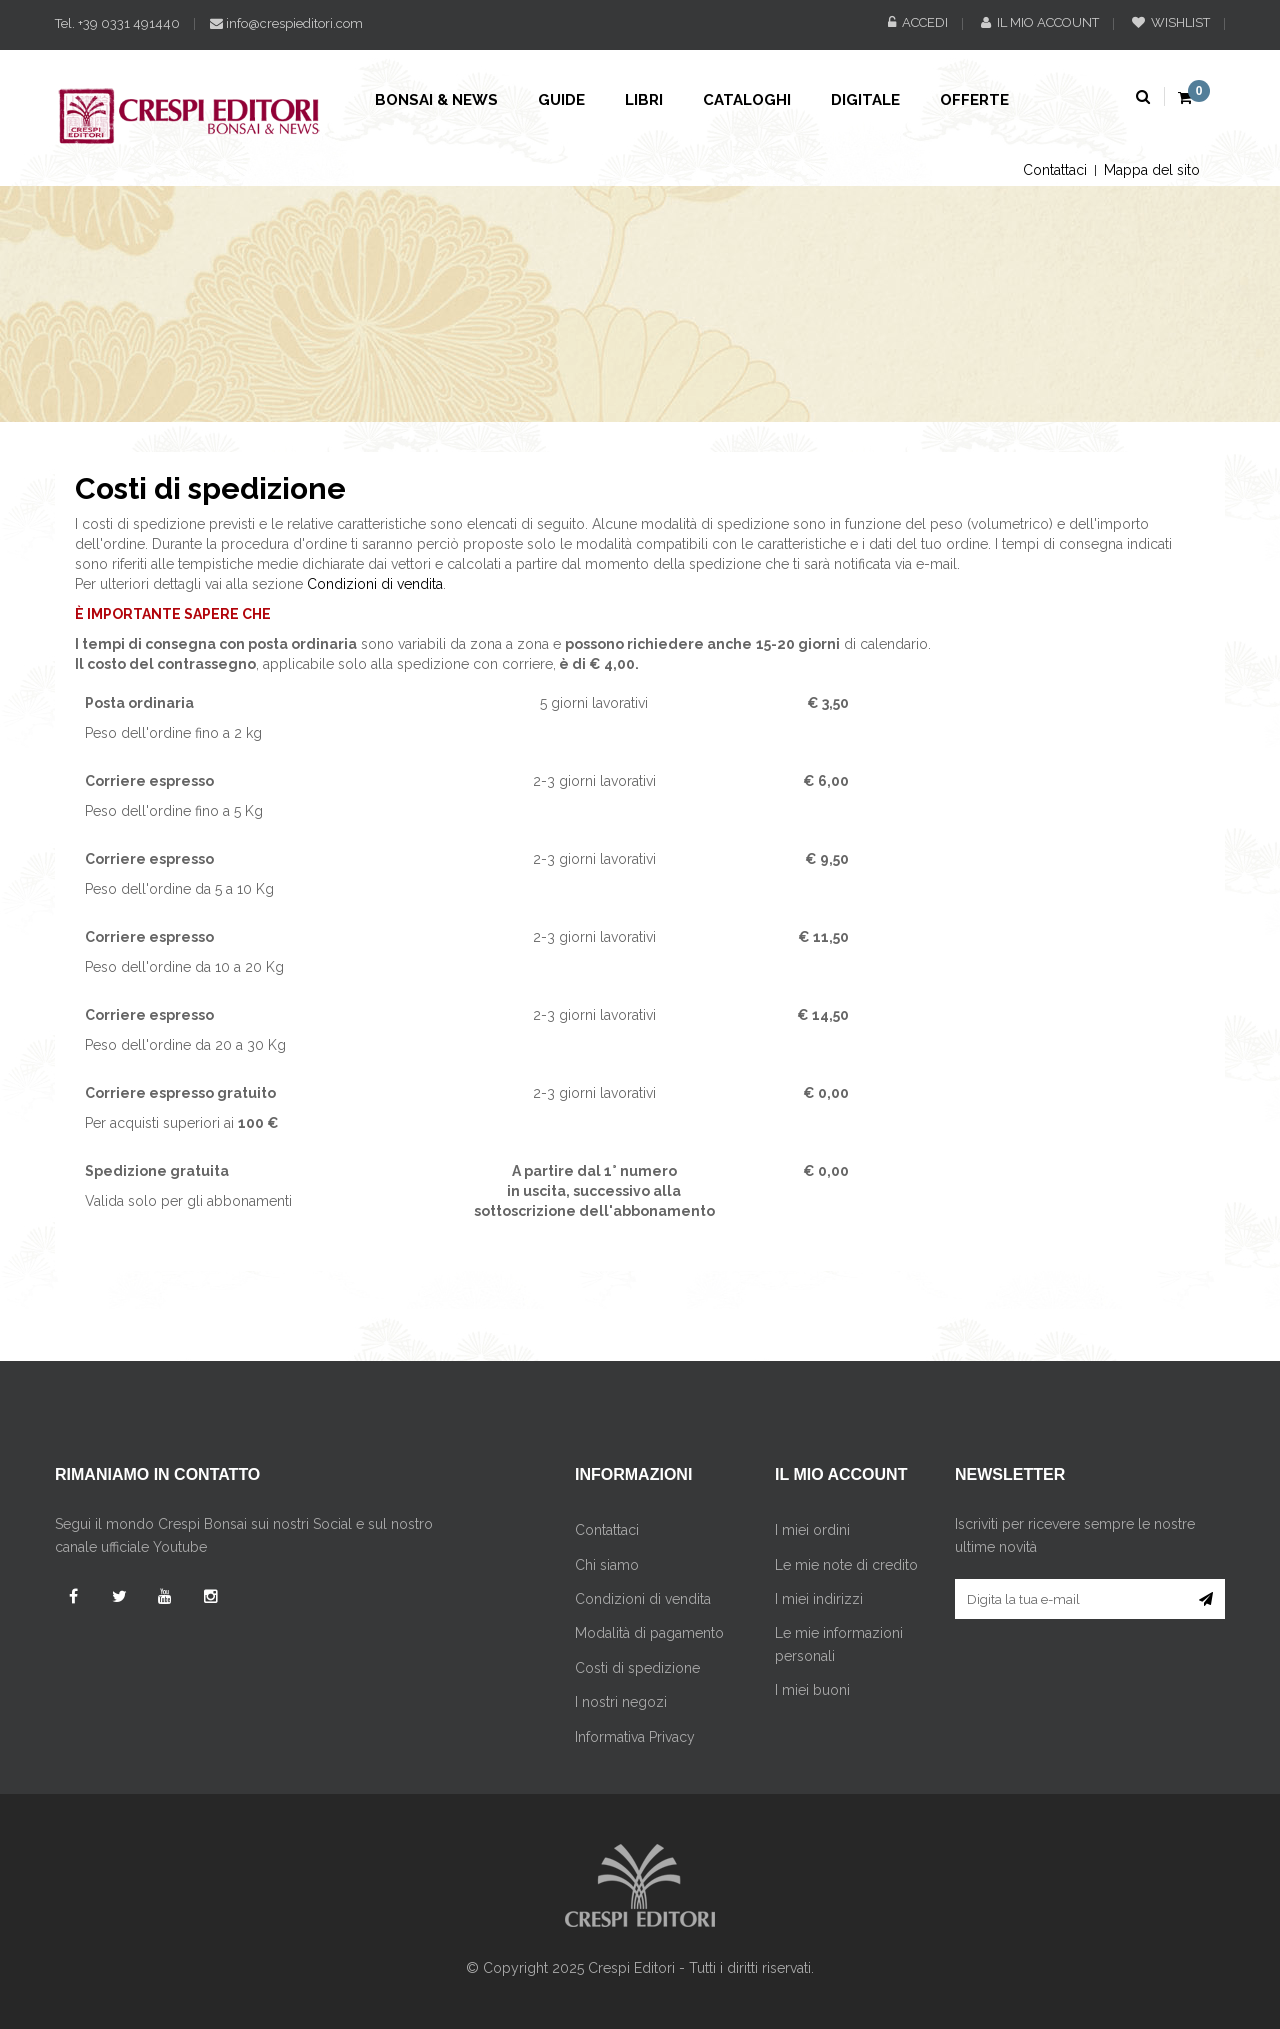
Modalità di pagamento (649, 1633)
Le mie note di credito (846, 1565)
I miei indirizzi (819, 1599)
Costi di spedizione (637, 1668)
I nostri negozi (621, 1702)
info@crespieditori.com (286, 23)
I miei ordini (812, 1530)
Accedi (918, 22)
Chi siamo (607, 1565)
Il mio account (1040, 22)
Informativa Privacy (635, 1737)
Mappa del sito (1152, 170)
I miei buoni (812, 1690)
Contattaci (1055, 170)
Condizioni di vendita (375, 584)
